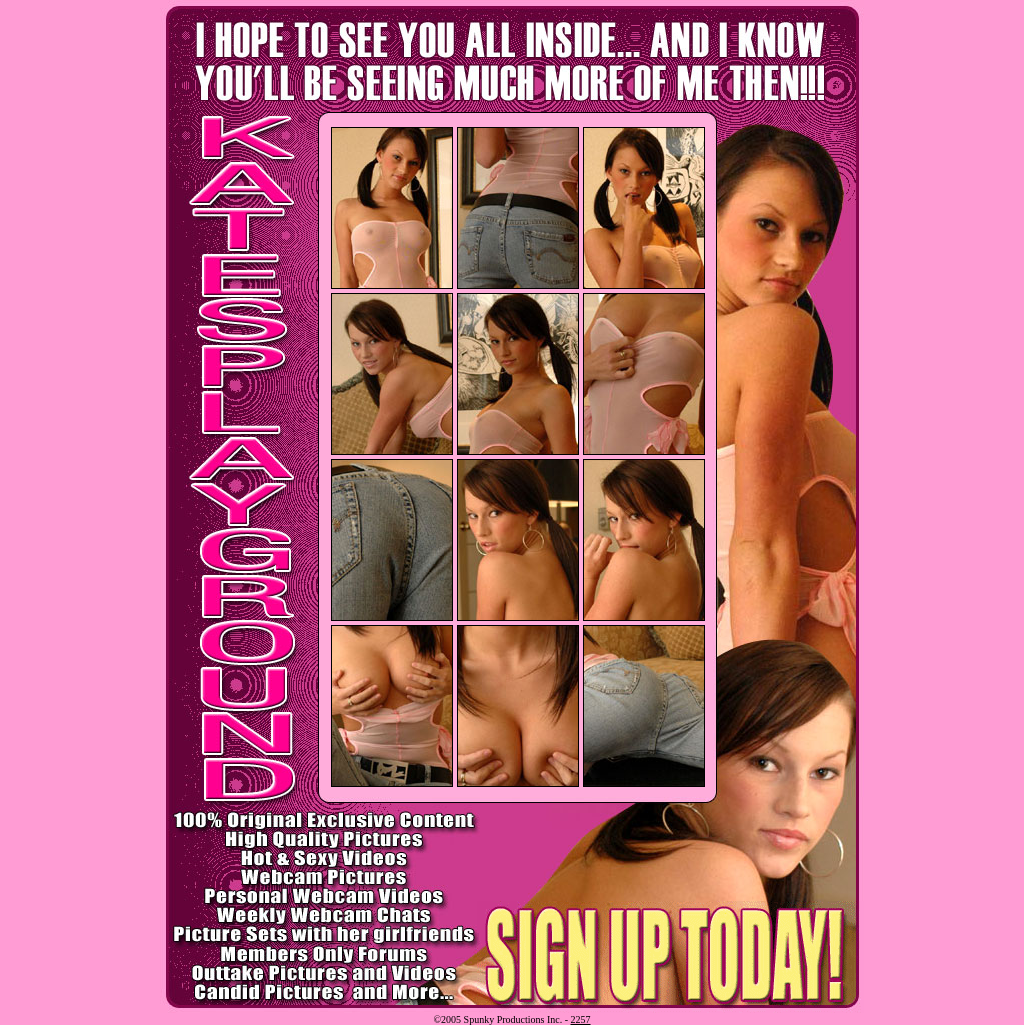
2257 (581, 1019)
